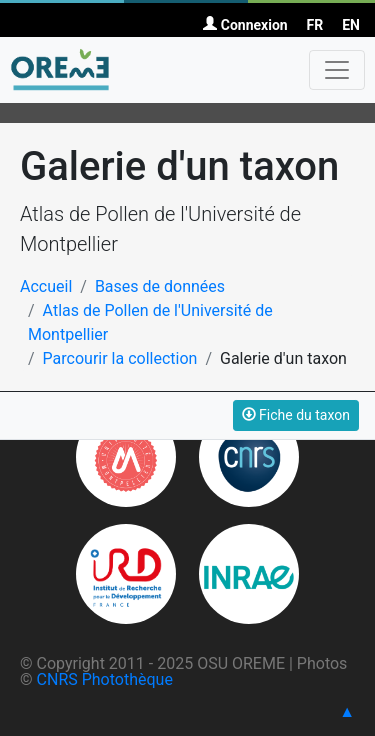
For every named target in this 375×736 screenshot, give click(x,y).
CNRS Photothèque (105, 679)
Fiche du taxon (296, 415)
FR (315, 25)
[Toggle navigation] (337, 70)
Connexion (245, 25)
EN (351, 25)
